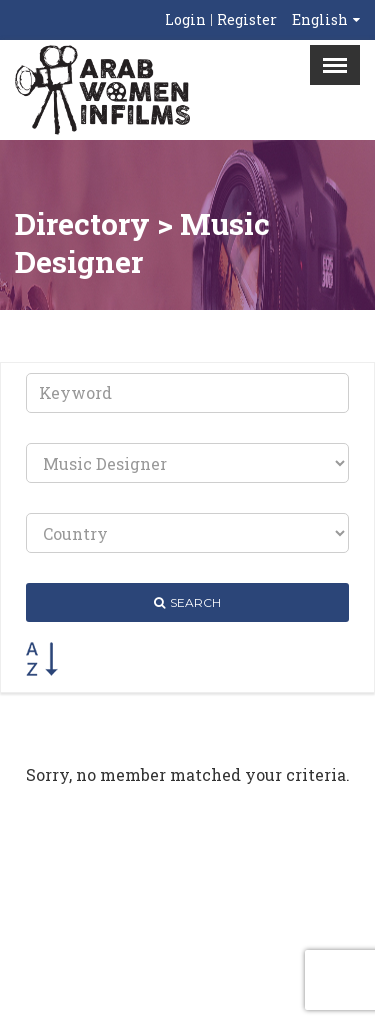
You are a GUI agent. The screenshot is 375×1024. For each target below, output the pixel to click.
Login (185, 20)
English (320, 19)
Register (247, 20)
